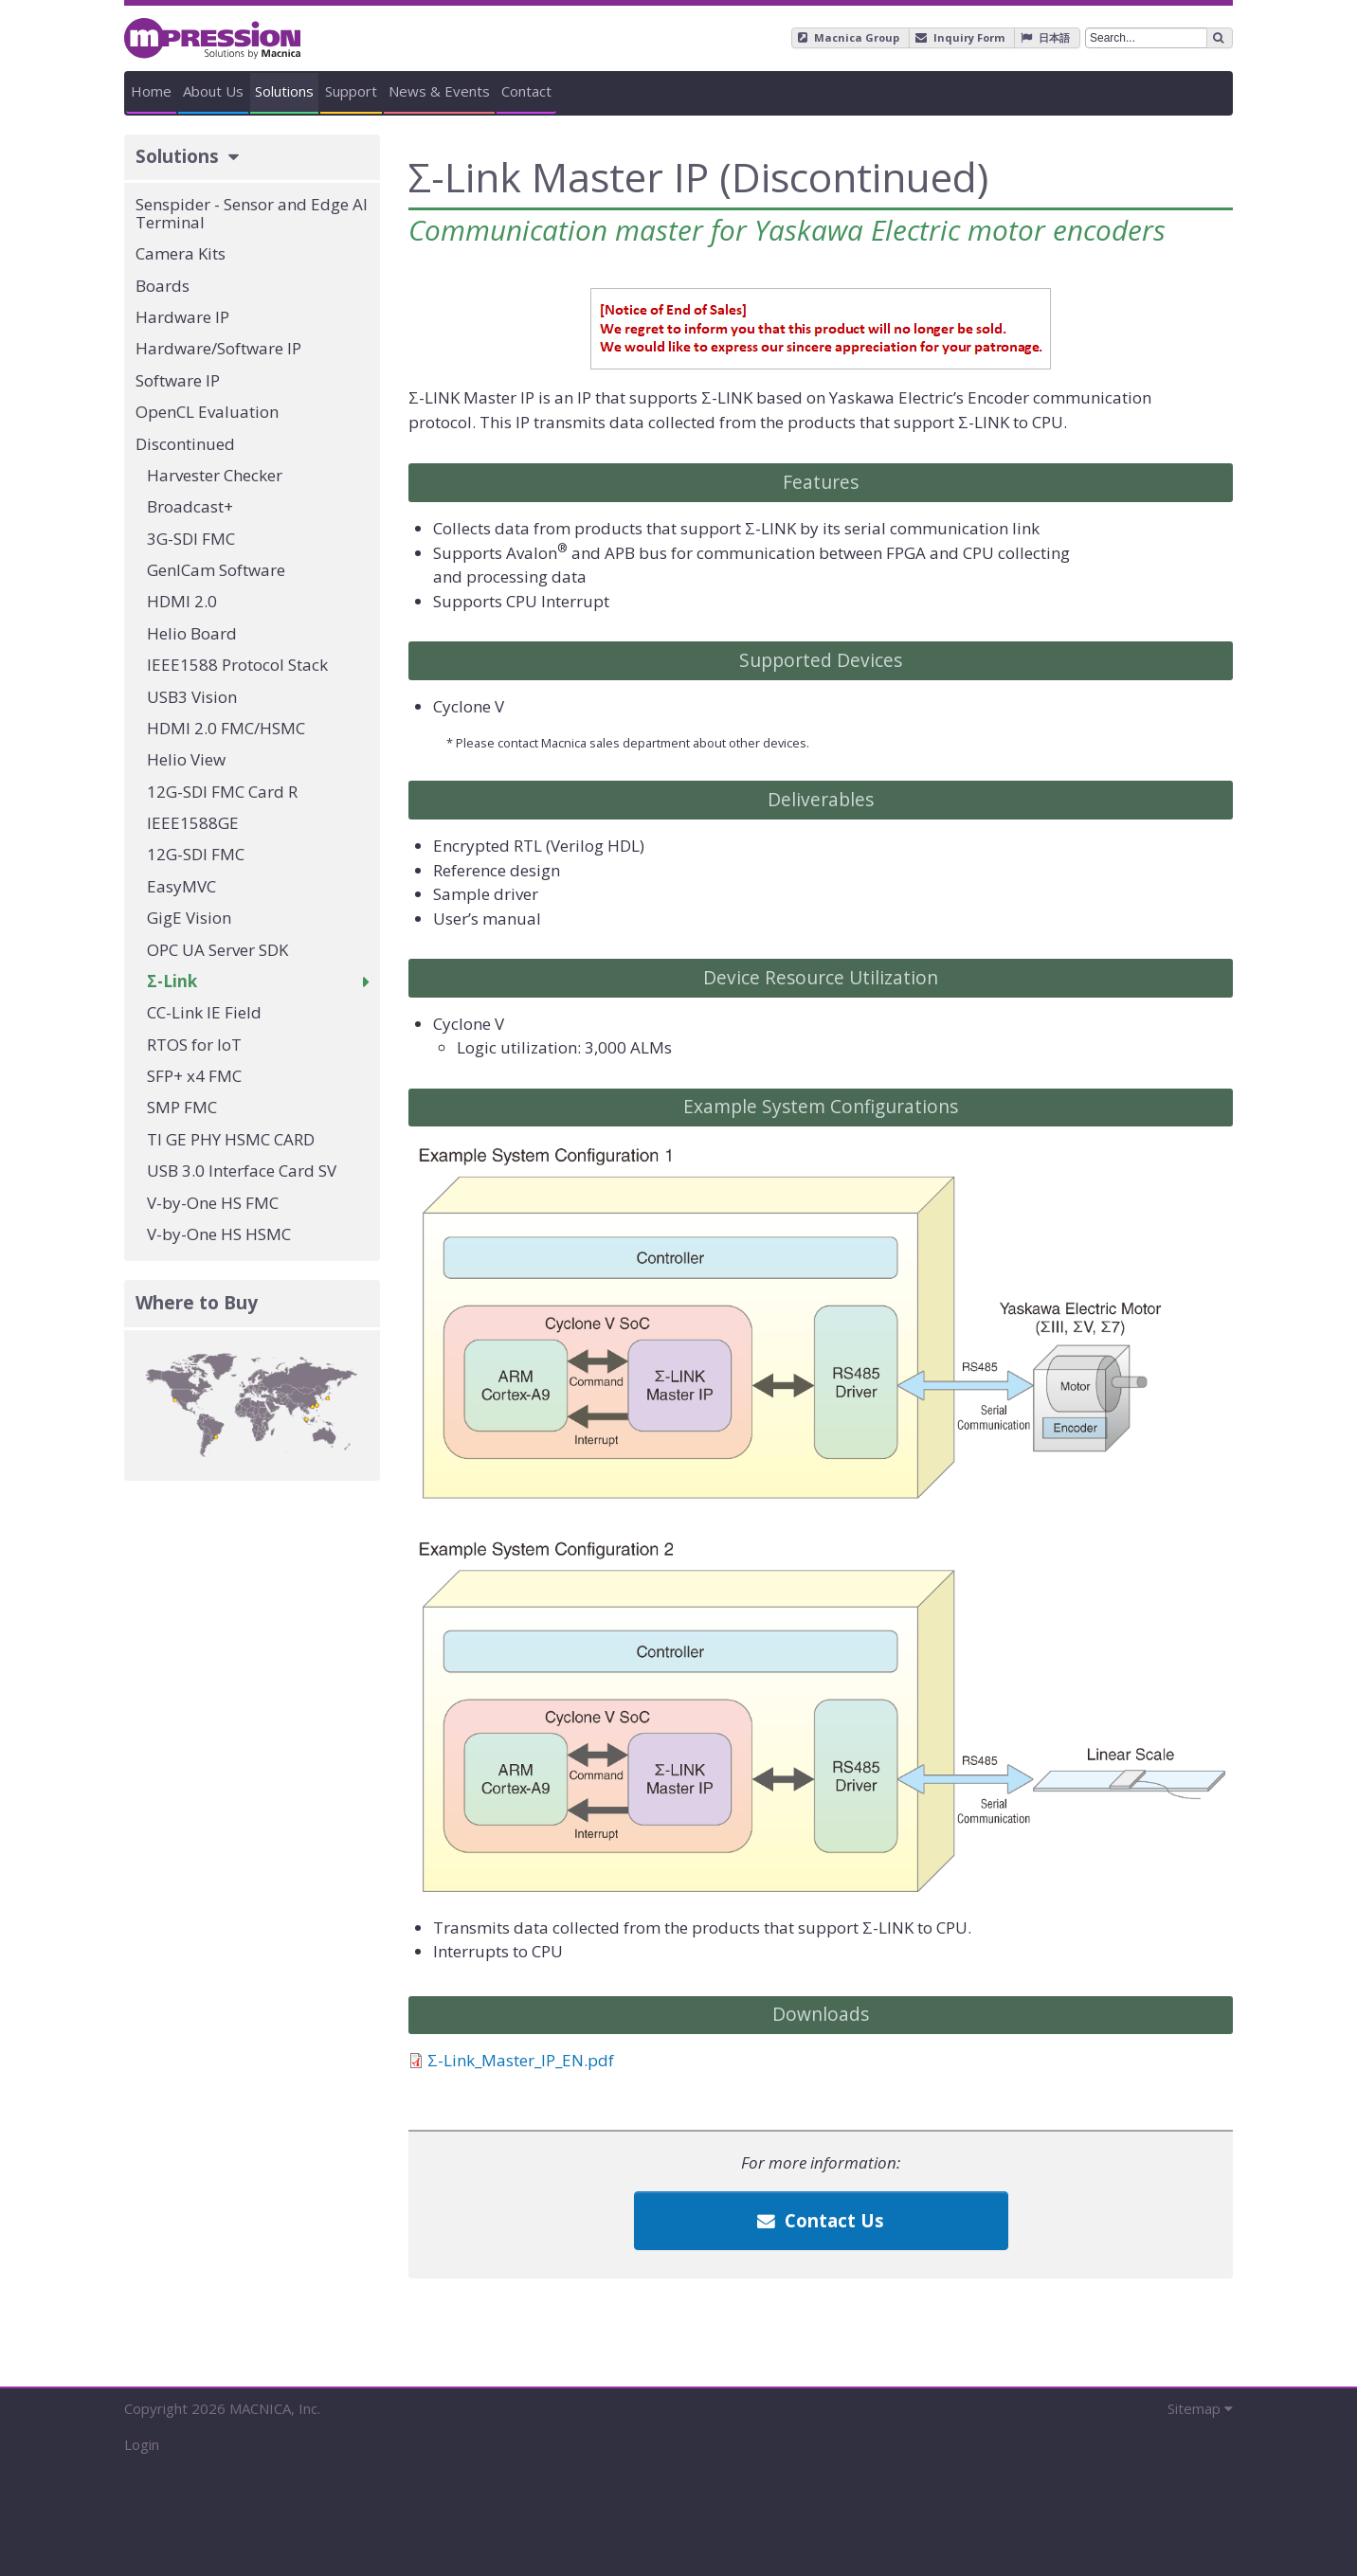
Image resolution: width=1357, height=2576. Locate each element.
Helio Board (192, 633)
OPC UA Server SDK (217, 950)
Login (141, 2444)
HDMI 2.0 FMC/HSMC (226, 728)
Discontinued (185, 444)
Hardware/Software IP (218, 348)
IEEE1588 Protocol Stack (237, 665)
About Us (383, 90)
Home (208, 90)
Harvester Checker (214, 475)
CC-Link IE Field (204, 1012)
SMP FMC (182, 1107)
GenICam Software (216, 570)
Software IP (178, 380)
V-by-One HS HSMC (219, 1234)
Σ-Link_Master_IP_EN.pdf (520, 2060)
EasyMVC (181, 886)
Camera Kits (181, 253)
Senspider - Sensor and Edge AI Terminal (252, 213)
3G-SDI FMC (191, 538)
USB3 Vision (192, 697)
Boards (163, 286)
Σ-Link (172, 981)
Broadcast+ (190, 506)
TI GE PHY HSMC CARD (231, 1139)
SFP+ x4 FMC (194, 1076)
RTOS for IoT (194, 1044)
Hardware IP (182, 317)
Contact (1144, 90)
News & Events (944, 90)
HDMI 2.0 (182, 601)
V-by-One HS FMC (213, 1203)
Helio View (186, 759)
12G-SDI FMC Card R (222, 791)
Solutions (565, 90)
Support (744, 90)
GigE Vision (189, 917)
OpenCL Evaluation (207, 412)
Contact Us (820, 2220)
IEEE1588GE (193, 823)
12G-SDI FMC (195, 854)
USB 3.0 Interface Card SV (241, 1170)
